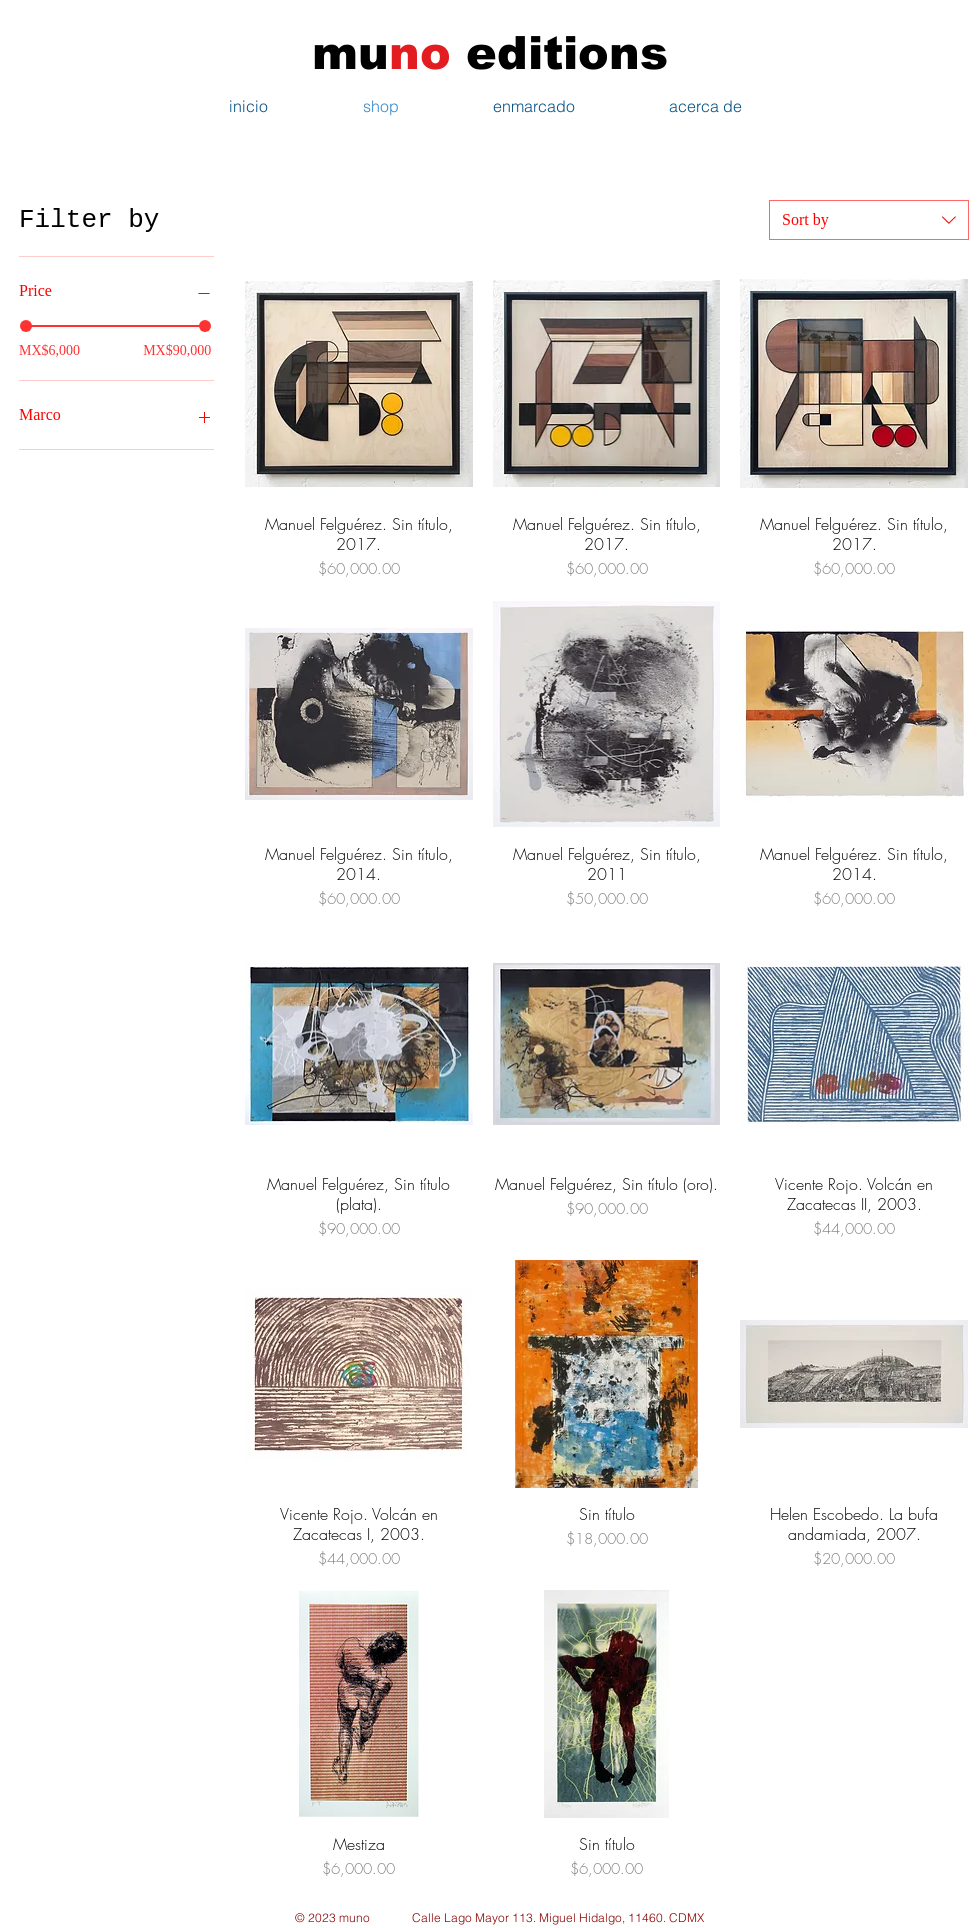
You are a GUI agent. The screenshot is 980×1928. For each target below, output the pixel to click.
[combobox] (869, 220)
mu (366, 53)
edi (481, 53)
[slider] (26, 326)
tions (605, 53)
